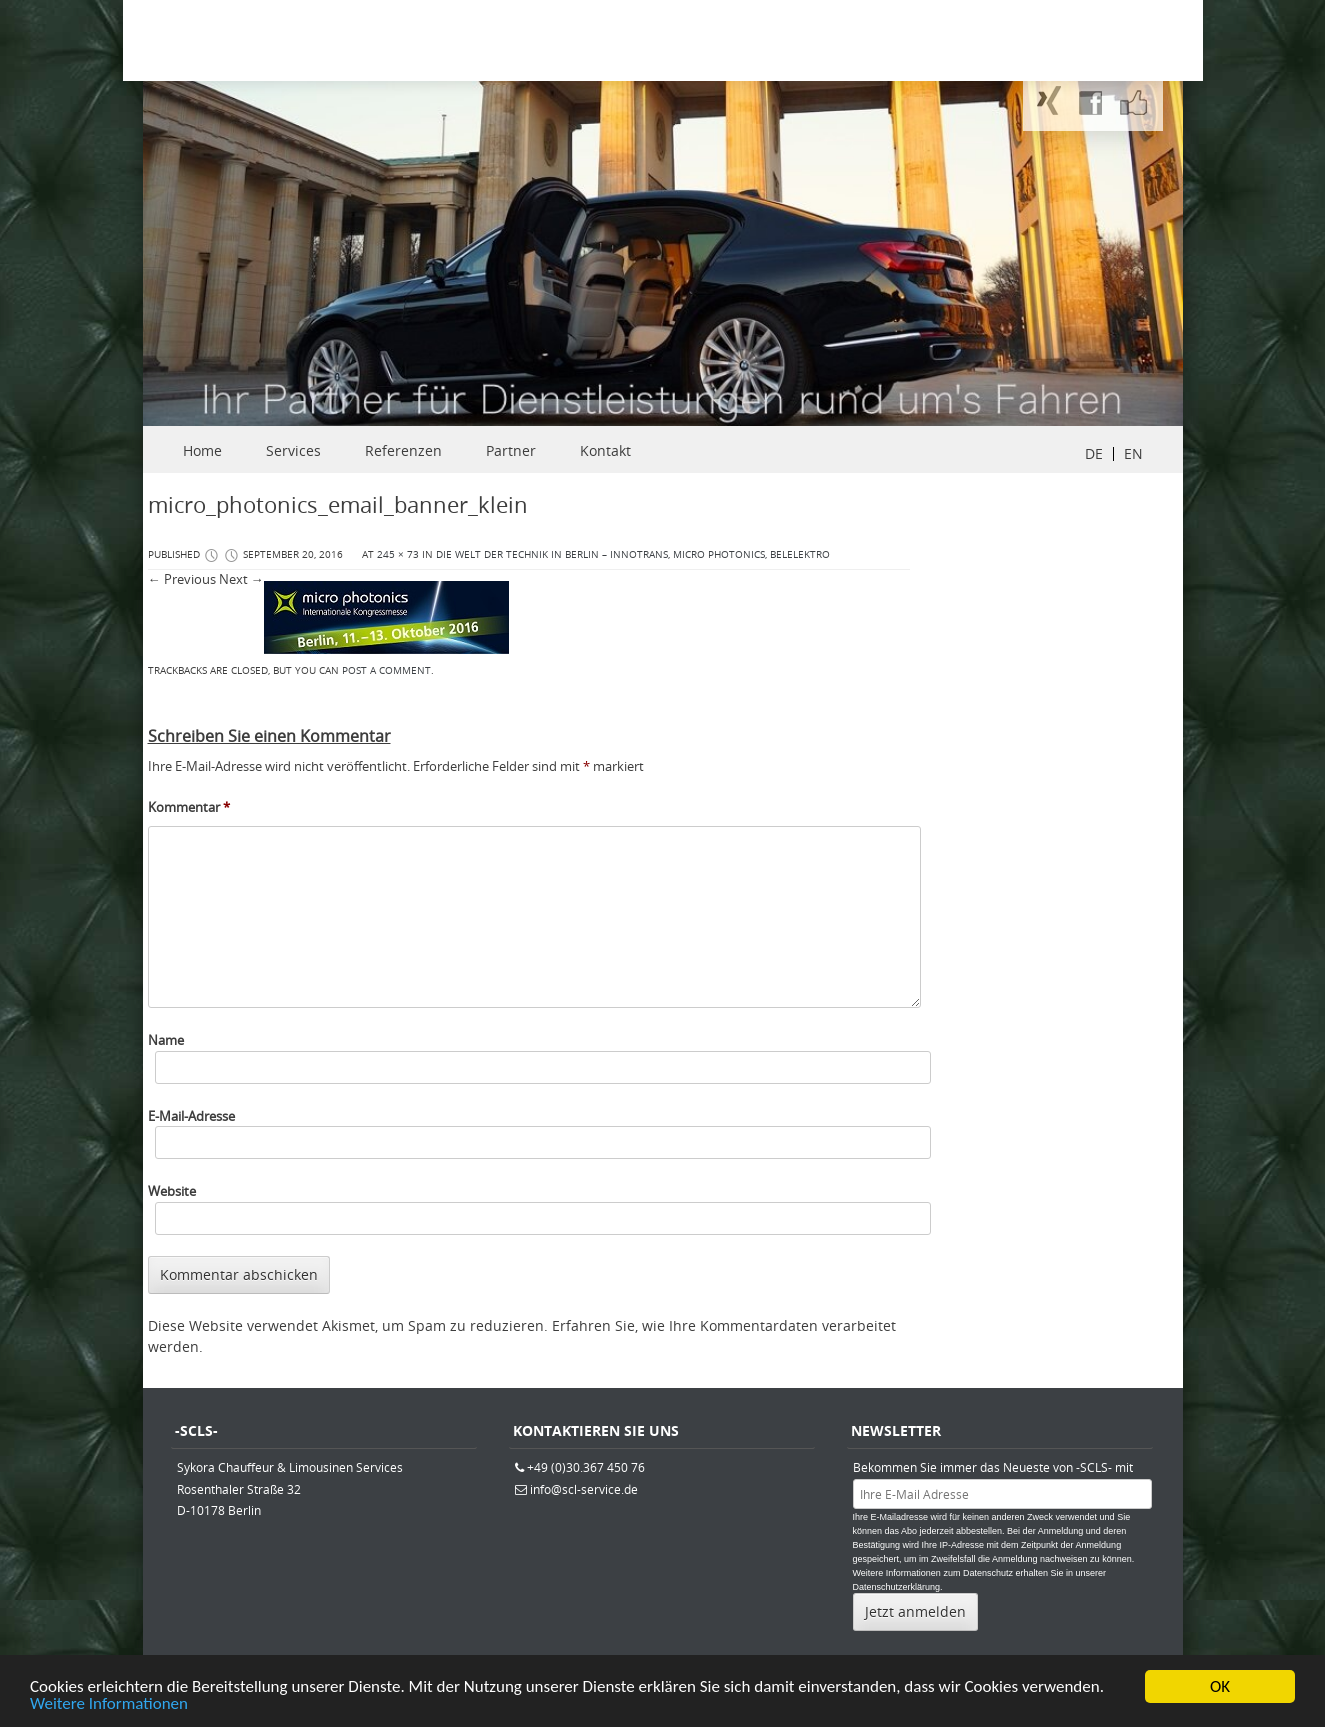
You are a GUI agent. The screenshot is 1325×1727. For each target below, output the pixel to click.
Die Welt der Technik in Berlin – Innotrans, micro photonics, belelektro (633, 554)
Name (166, 1040)
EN (1133, 453)
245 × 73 (398, 554)
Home (202, 450)
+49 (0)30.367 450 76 (586, 1467)
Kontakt (605, 450)
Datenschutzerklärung (897, 1587)
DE (1094, 453)
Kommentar (189, 807)
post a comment (386, 670)
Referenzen (403, 450)
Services (293, 450)
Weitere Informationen (109, 1706)
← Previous (182, 579)
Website (172, 1191)
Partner (511, 450)
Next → (241, 579)
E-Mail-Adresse (191, 1116)
